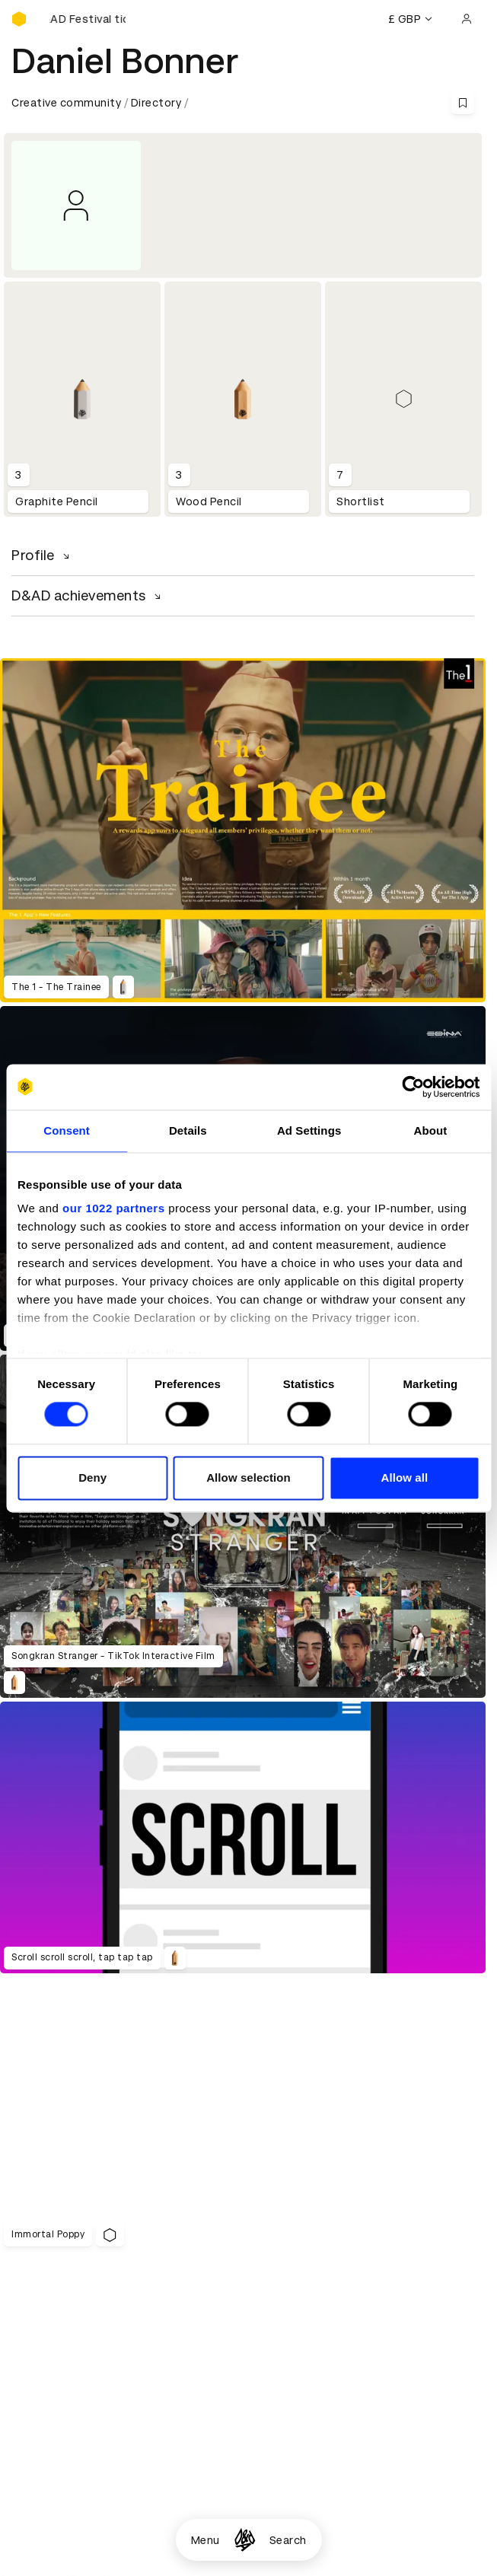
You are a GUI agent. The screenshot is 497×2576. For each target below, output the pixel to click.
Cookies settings (77, 2453)
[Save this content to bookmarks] (462, 102)
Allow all (404, 1477)
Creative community (66, 103)
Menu (205, 2540)
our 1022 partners (113, 1208)
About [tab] (430, 1130)
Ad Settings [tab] (309, 1130)
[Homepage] (245, 2540)
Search (288, 2540)
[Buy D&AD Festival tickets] (87, 19)
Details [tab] (188, 1130)
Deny (92, 1477)
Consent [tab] (66, 1130)
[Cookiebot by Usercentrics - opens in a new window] (412, 1086)
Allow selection (248, 1477)
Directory (156, 103)
